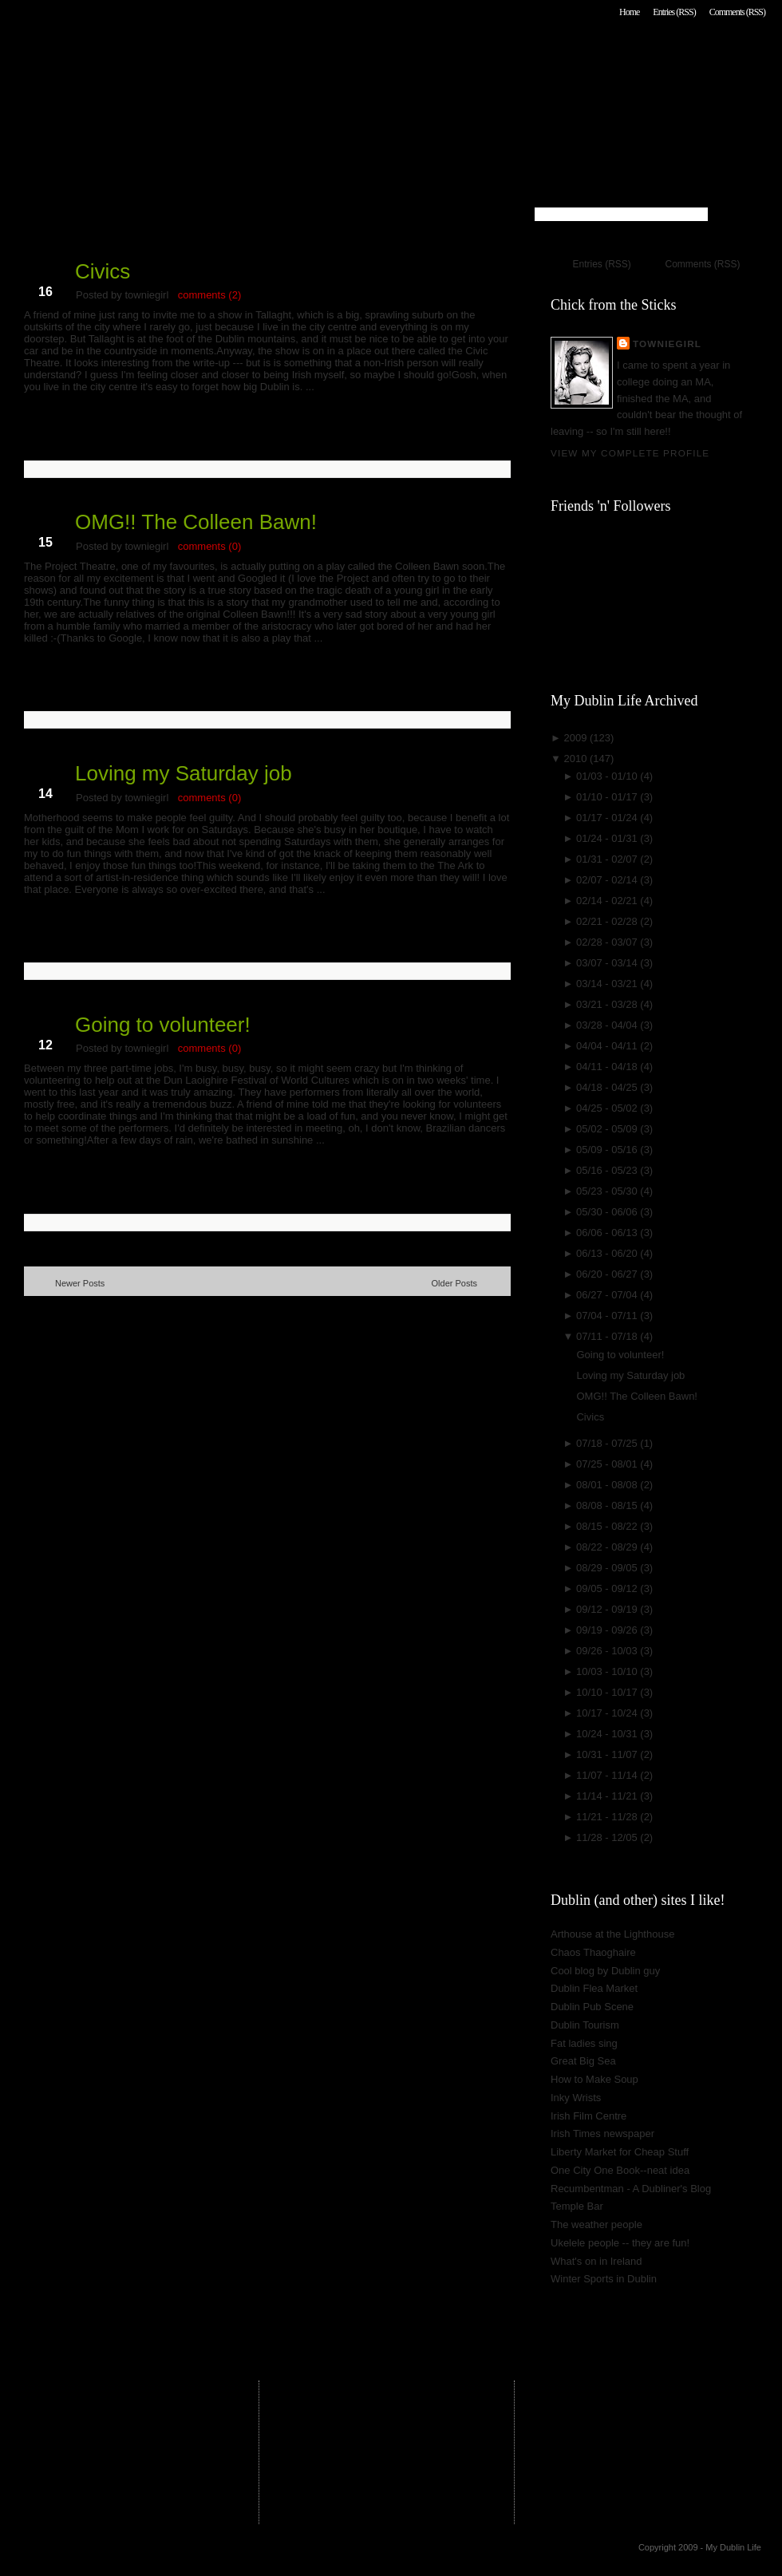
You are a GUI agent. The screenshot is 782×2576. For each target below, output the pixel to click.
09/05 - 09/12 (608, 1588)
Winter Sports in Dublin (604, 2279)
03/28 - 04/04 (608, 1025)
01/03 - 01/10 (608, 776)
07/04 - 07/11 (608, 1316)
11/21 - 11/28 (608, 1817)
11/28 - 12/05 (608, 1837)
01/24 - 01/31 (608, 838)
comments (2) (209, 295)
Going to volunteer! (163, 1025)
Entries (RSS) (674, 12)
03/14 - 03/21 (608, 984)
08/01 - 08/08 (608, 1485)
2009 (576, 738)
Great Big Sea (583, 2061)
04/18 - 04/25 (608, 1087)
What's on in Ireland (596, 2261)
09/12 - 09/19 (608, 1609)
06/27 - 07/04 (608, 1295)
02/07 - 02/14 (608, 880)
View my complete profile (630, 453)
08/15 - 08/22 (608, 1526)
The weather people (596, 2224)
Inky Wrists (576, 2098)
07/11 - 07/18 (608, 1336)
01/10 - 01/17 (608, 797)
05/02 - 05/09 (608, 1129)
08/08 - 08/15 (608, 1505)
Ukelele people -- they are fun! (620, 2243)
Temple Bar (577, 2206)
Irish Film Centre (588, 2116)
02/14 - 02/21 (608, 901)
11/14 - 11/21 (608, 1796)
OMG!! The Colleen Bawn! (196, 522)
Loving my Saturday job (183, 773)
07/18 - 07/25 (608, 1443)
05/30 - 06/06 (608, 1212)
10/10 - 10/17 (608, 1692)
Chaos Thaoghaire (593, 1952)
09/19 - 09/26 (608, 1630)
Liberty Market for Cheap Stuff (620, 2152)
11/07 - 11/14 (608, 1775)
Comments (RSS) (737, 12)
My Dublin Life (228, 55)
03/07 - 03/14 (608, 963)
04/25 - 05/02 (608, 1108)
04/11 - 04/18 (608, 1067)
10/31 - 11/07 (608, 1754)
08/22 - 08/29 (608, 1547)
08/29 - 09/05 (608, 1568)
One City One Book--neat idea (620, 2170)
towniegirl (667, 343)
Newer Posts (80, 1283)
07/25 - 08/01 (608, 1464)
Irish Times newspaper (602, 2133)
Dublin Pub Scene (592, 2007)
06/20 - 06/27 (608, 1274)
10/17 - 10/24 (608, 1713)
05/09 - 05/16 (608, 1150)
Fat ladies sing (584, 2043)
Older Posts (454, 1283)
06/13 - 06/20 (608, 1253)
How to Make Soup (594, 2079)
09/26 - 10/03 (608, 1651)
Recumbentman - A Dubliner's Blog (631, 2189)
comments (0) (209, 546)
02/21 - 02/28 (608, 921)
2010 (576, 759)
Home (629, 12)
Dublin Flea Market (594, 1988)
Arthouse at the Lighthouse (612, 1934)
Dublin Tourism (585, 2025)
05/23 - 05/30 (608, 1191)
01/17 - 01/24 (608, 818)
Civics (102, 271)
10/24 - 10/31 (608, 1734)
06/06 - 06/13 (608, 1233)
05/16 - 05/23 (608, 1170)
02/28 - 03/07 (608, 942)
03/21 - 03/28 (608, 1004)
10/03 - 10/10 (608, 1671)
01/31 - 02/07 (608, 859)
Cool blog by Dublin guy (605, 1971)
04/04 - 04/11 (608, 1046)
